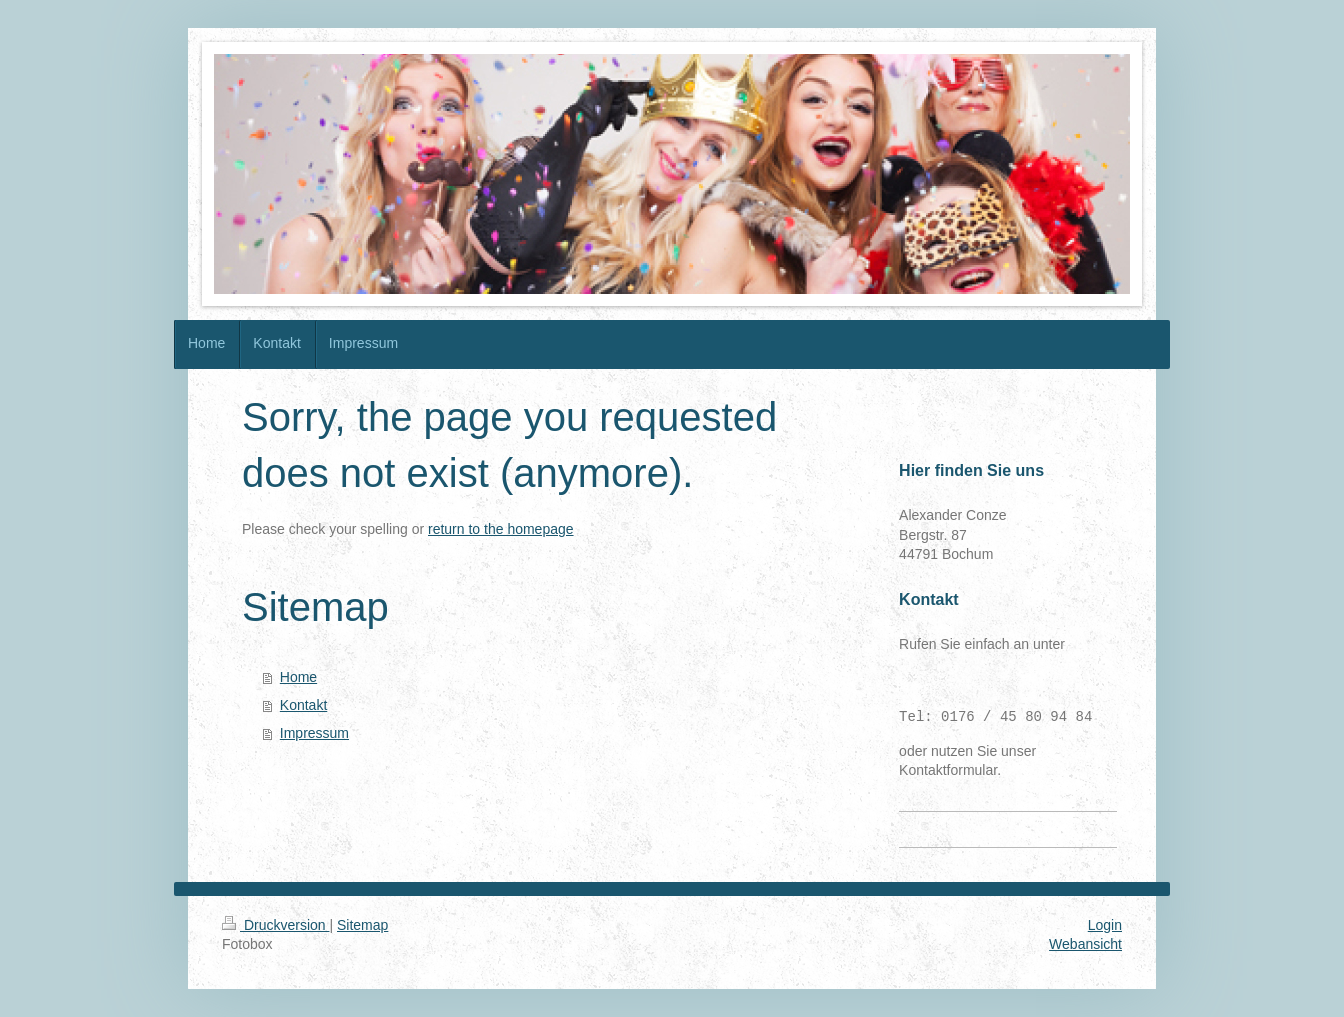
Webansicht (1085, 944)
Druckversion (275, 925)
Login (1105, 925)
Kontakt (303, 705)
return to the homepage (501, 529)
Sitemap (362, 925)
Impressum (314, 733)
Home (298, 677)
